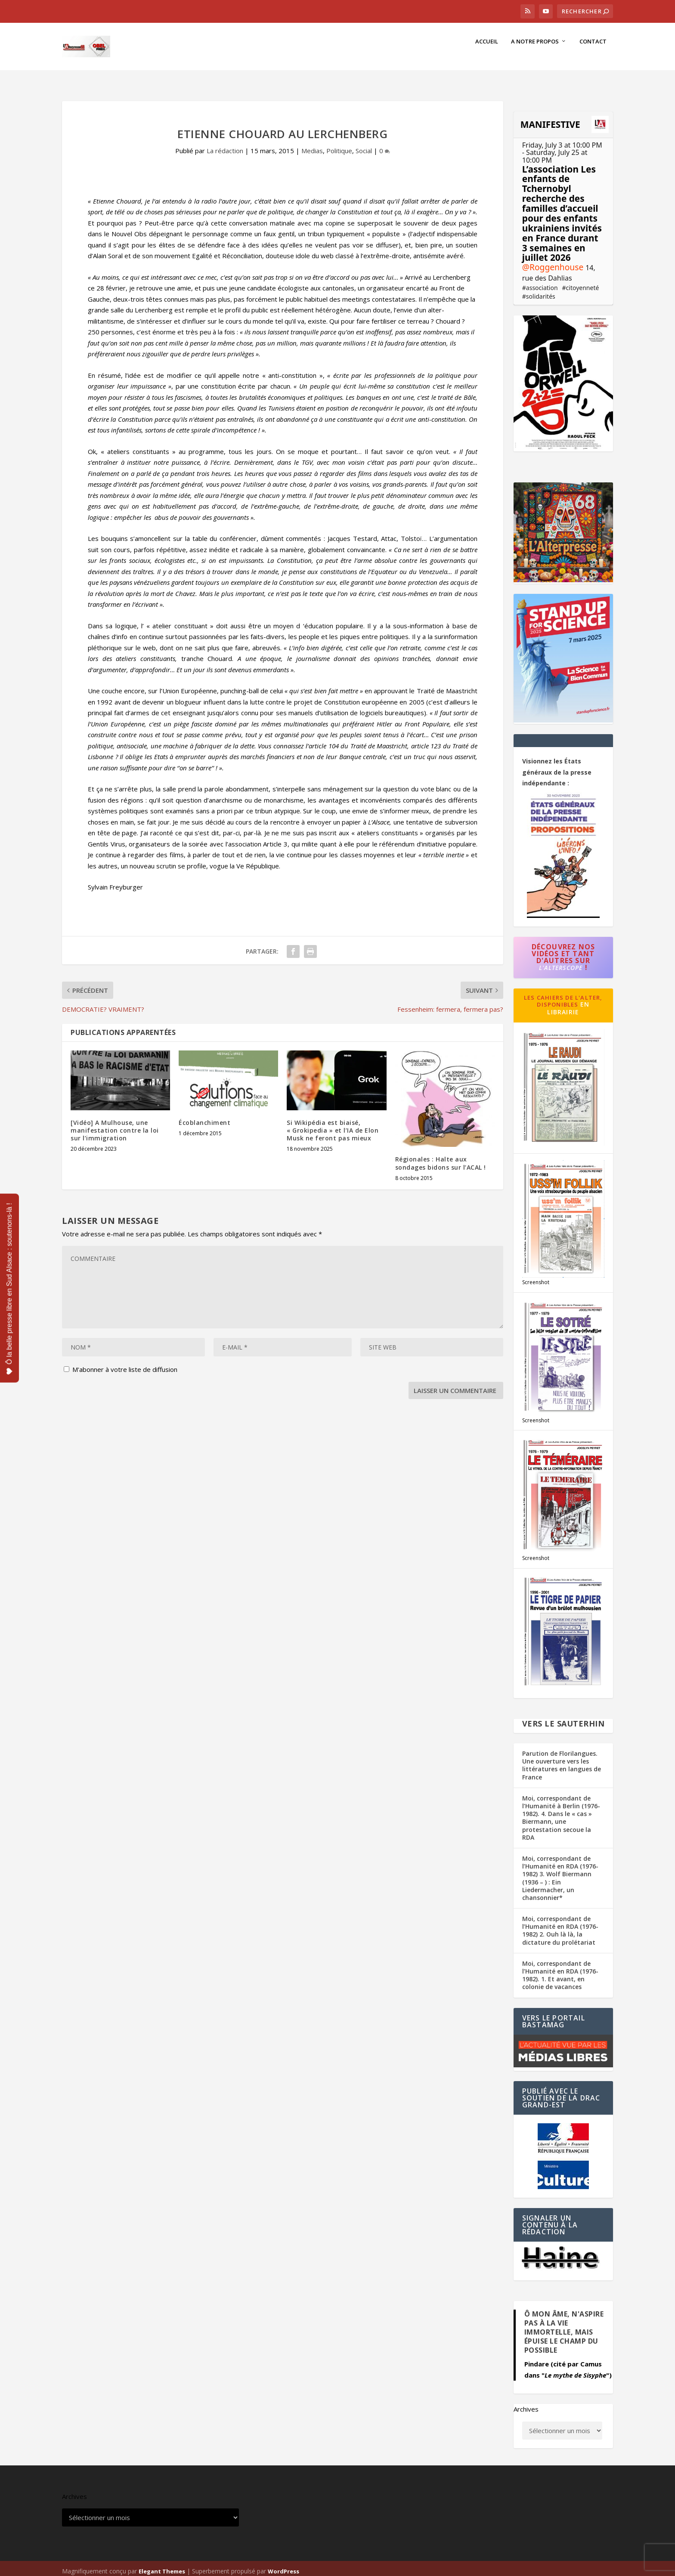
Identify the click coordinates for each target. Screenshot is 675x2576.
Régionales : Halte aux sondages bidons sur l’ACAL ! (440, 1158)
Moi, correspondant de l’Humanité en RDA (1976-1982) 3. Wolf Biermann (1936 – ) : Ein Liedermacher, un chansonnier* (560, 1872)
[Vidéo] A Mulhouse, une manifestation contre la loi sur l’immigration (115, 1125)
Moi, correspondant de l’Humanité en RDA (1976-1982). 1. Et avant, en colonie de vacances (560, 1970)
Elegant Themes (162, 2566)
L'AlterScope (560, 962)
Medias (312, 145)
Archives (526, 2404)
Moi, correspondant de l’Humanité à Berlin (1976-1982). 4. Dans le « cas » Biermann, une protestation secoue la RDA (561, 1812)
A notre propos (535, 50)
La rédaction (225, 145)
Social (364, 145)
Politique (339, 145)
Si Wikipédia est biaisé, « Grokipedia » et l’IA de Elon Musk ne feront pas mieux (332, 1125)
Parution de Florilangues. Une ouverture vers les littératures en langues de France (561, 1760)
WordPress (283, 2566)
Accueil (486, 50)
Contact (593, 50)
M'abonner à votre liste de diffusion (120, 1364)
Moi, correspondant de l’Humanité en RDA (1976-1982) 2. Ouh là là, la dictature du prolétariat (560, 1925)
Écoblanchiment (204, 1117)
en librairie (568, 1003)
